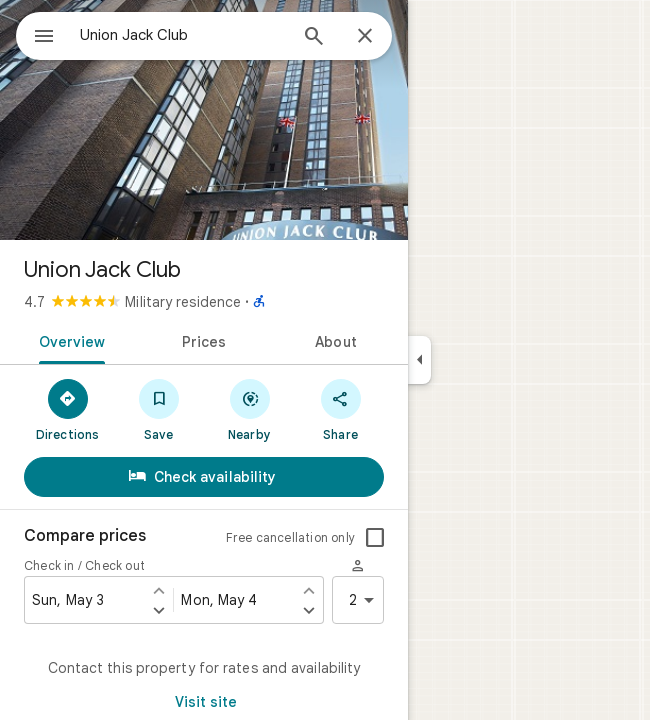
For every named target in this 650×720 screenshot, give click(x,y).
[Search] (314, 38)
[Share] (340, 409)
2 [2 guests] (365, 600)
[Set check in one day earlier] (159, 590)
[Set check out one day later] (309, 610)
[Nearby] (249, 409)
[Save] (158, 409)
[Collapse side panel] (419, 360)
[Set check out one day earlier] (309, 590)
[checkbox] (375, 538)
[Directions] (67, 409)
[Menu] (44, 38)
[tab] (68, 340)
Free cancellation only (290, 537)
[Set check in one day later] (159, 610)
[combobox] (183, 35)
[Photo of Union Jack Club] (204, 120)
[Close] (365, 37)
